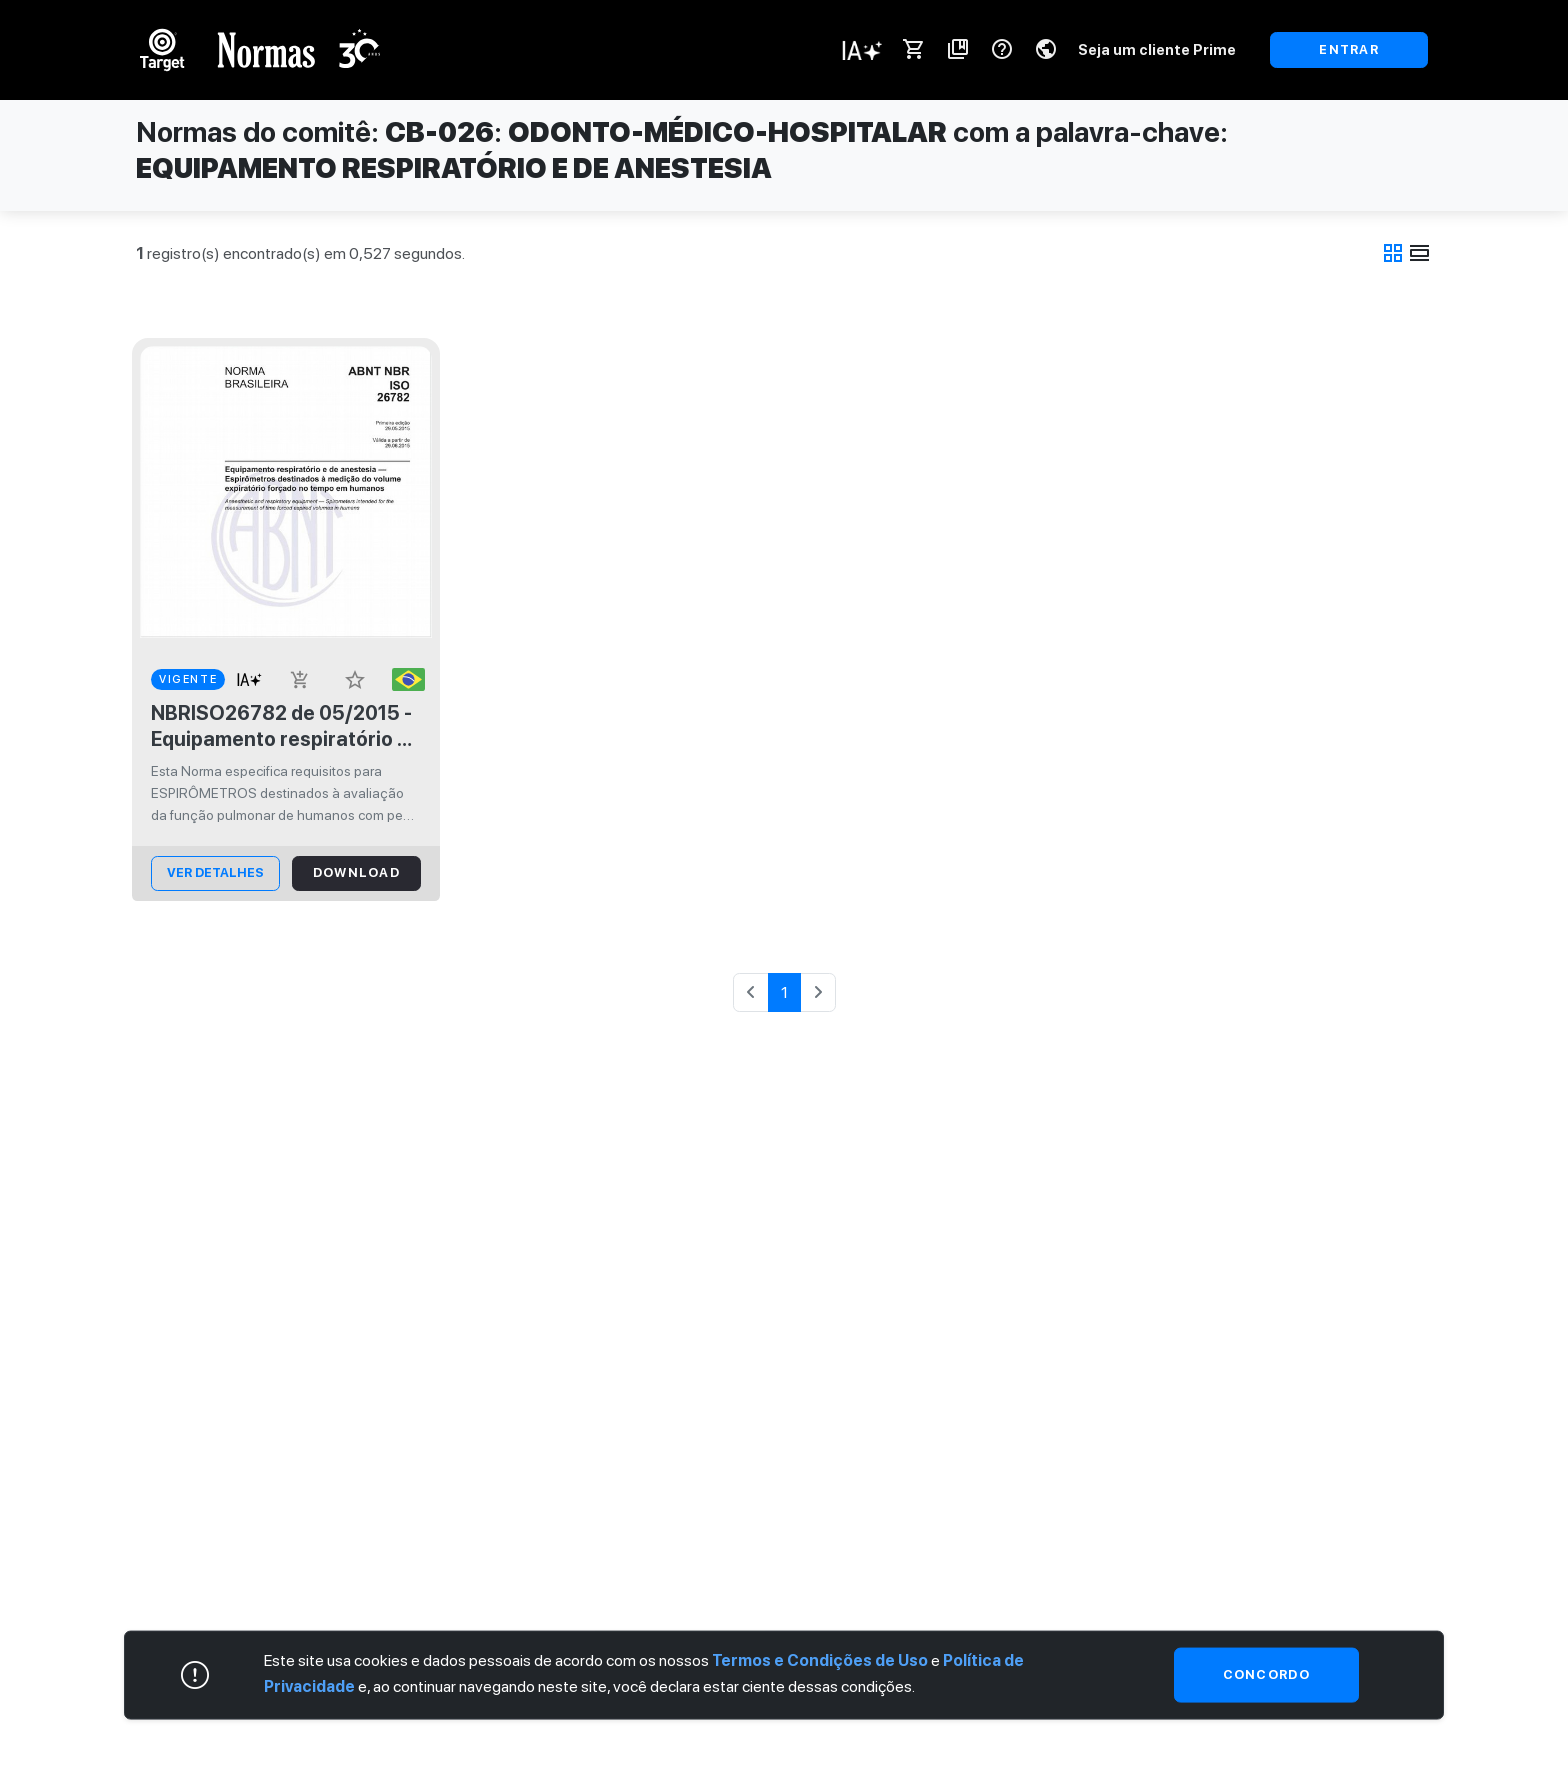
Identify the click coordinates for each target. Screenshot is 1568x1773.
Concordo (1266, 1674)
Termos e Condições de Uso (820, 1660)
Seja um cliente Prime (1157, 49)
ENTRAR (1349, 49)
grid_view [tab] (1393, 253)
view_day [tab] (1420, 253)
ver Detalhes (215, 872)
